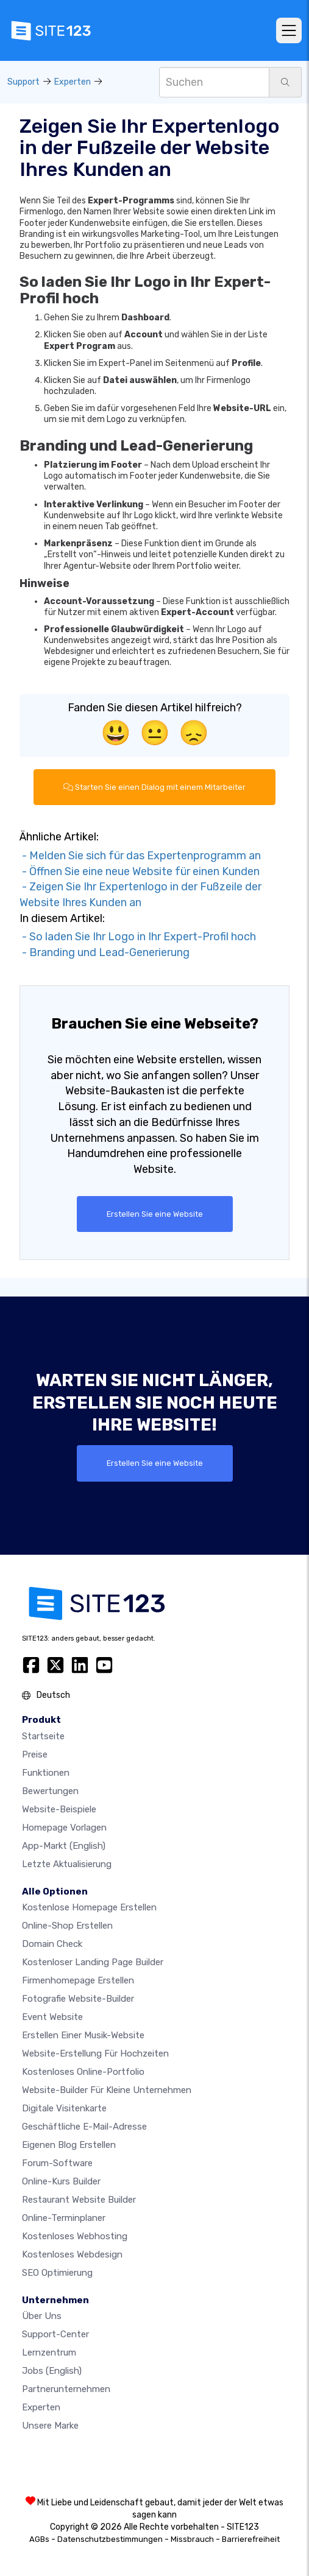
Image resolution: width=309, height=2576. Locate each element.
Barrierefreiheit (251, 2539)
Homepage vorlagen (64, 1827)
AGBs (39, 2539)
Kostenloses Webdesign (72, 2254)
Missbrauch (192, 2539)
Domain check (52, 1943)
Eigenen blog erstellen (69, 2144)
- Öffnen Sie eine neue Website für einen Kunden (140, 871)
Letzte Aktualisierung (67, 1864)
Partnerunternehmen (66, 2389)
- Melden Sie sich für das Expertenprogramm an (140, 855)
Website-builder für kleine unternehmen (106, 2090)
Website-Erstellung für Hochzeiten (95, 2053)
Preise (35, 1754)
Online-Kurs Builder (61, 2181)
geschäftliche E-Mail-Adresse (84, 2126)
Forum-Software (57, 2163)
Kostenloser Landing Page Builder (92, 1962)
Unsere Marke (50, 2425)
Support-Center (55, 2334)
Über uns (42, 2315)
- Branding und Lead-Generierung (105, 952)
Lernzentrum (49, 2352)
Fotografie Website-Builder (78, 1998)
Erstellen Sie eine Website (155, 1214)
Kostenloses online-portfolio (83, 2071)
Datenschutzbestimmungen (110, 2539)
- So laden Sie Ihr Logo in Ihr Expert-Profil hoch (138, 936)
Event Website (52, 2016)
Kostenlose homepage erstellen (89, 1907)
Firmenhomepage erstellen (78, 1980)
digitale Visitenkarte (64, 2108)
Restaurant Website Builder (79, 2199)
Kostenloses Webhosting (74, 2236)
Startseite (43, 1736)
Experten (72, 82)
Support (23, 82)
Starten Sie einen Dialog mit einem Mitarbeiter (154, 787)
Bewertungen (50, 1791)
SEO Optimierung (57, 2272)
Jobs (52, 2370)
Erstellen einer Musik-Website (83, 2035)
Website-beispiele (59, 1809)
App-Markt (63, 1845)
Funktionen (45, 1772)
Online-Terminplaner (63, 2217)
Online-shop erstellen (67, 1925)
